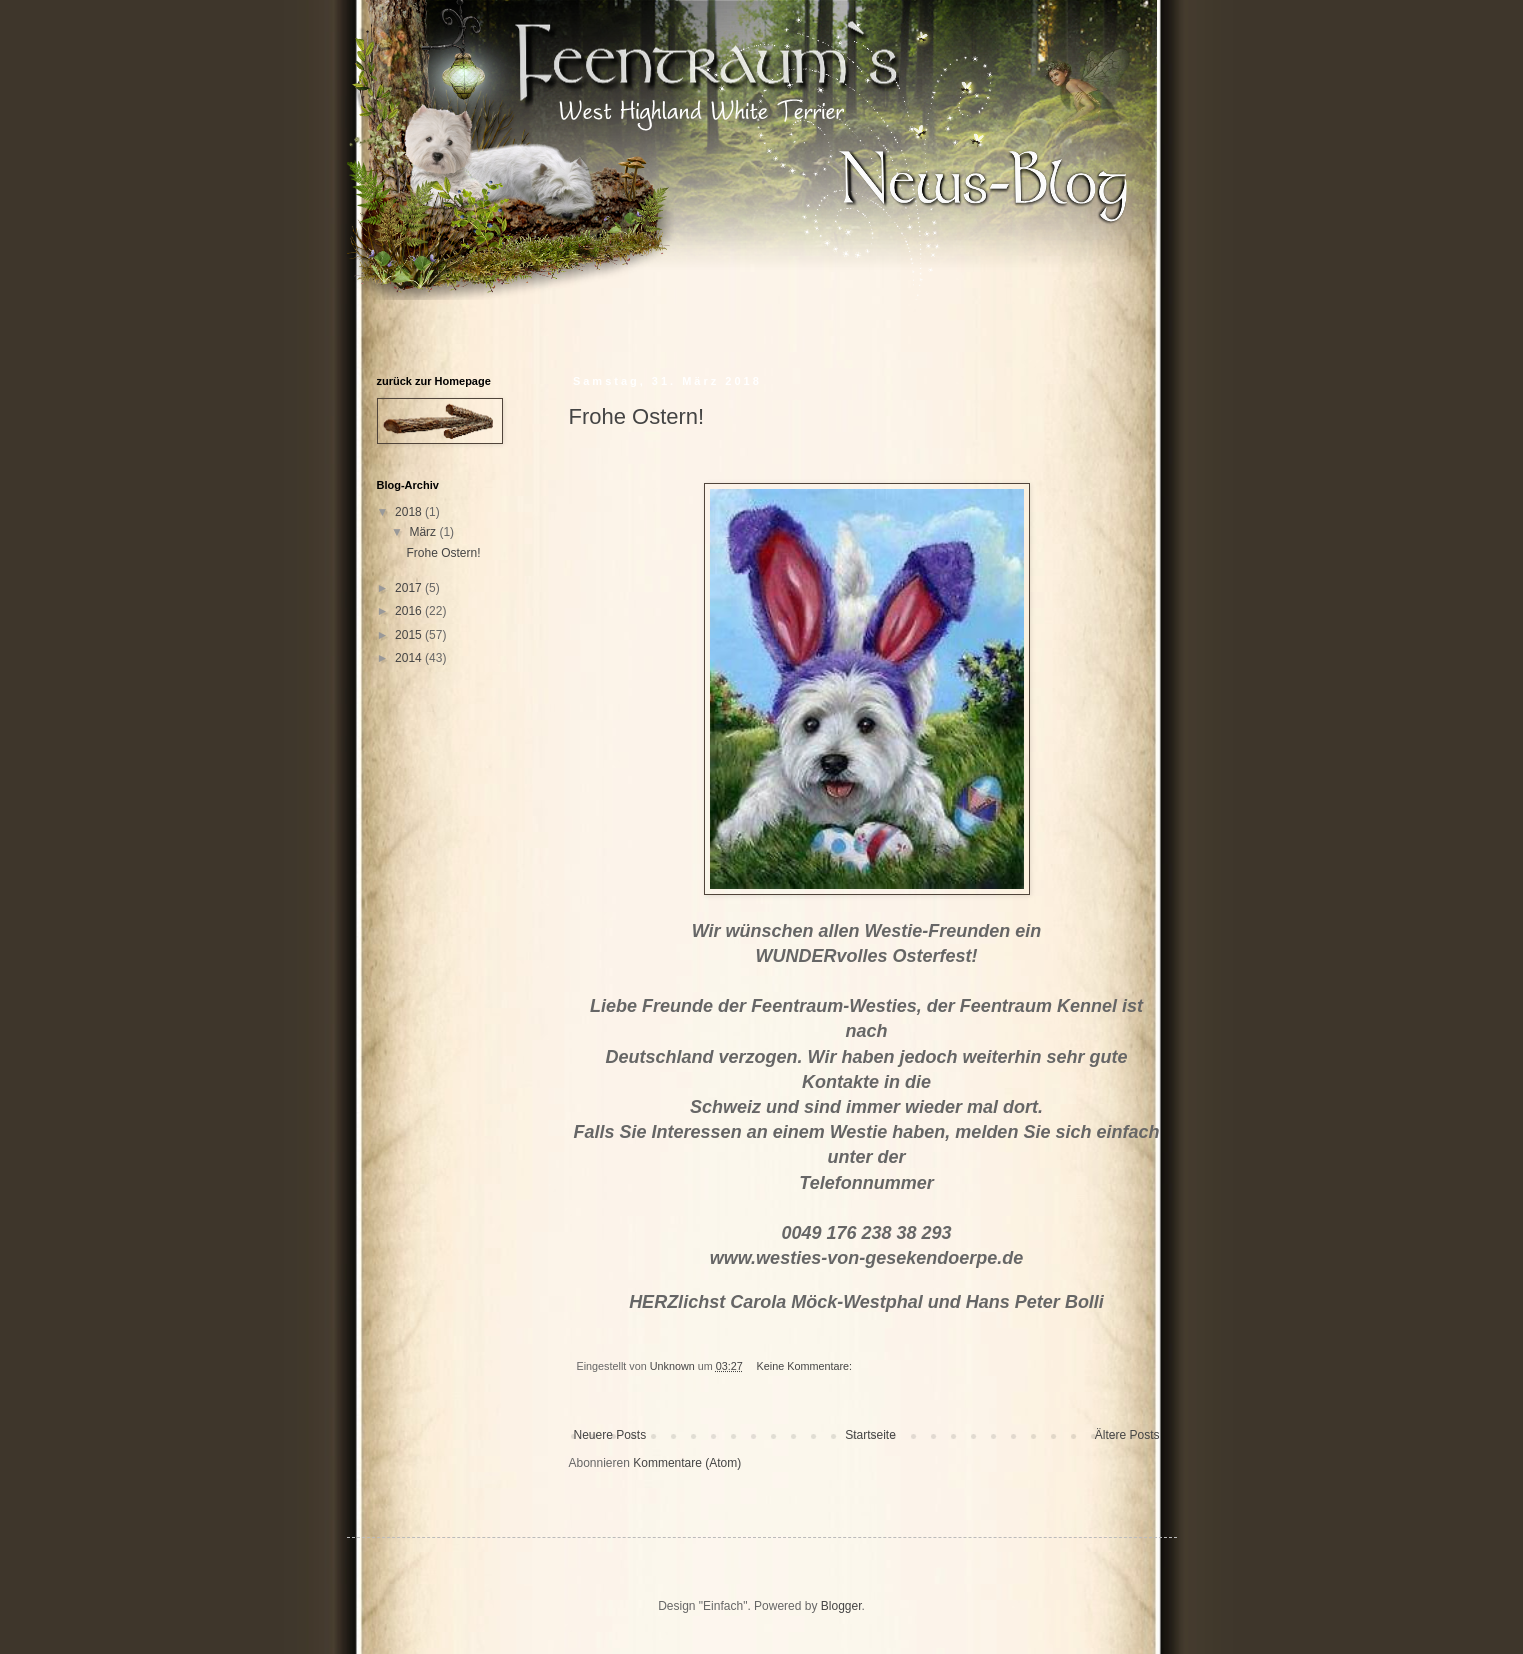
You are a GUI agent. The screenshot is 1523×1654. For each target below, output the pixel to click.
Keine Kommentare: (806, 1366)
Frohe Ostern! (637, 416)
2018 (410, 512)
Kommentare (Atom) (687, 1463)
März (424, 532)
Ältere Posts (1127, 1435)
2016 (410, 611)
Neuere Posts (610, 1435)
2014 (410, 658)
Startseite (870, 1435)
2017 (410, 588)
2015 (410, 635)
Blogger (841, 1606)
